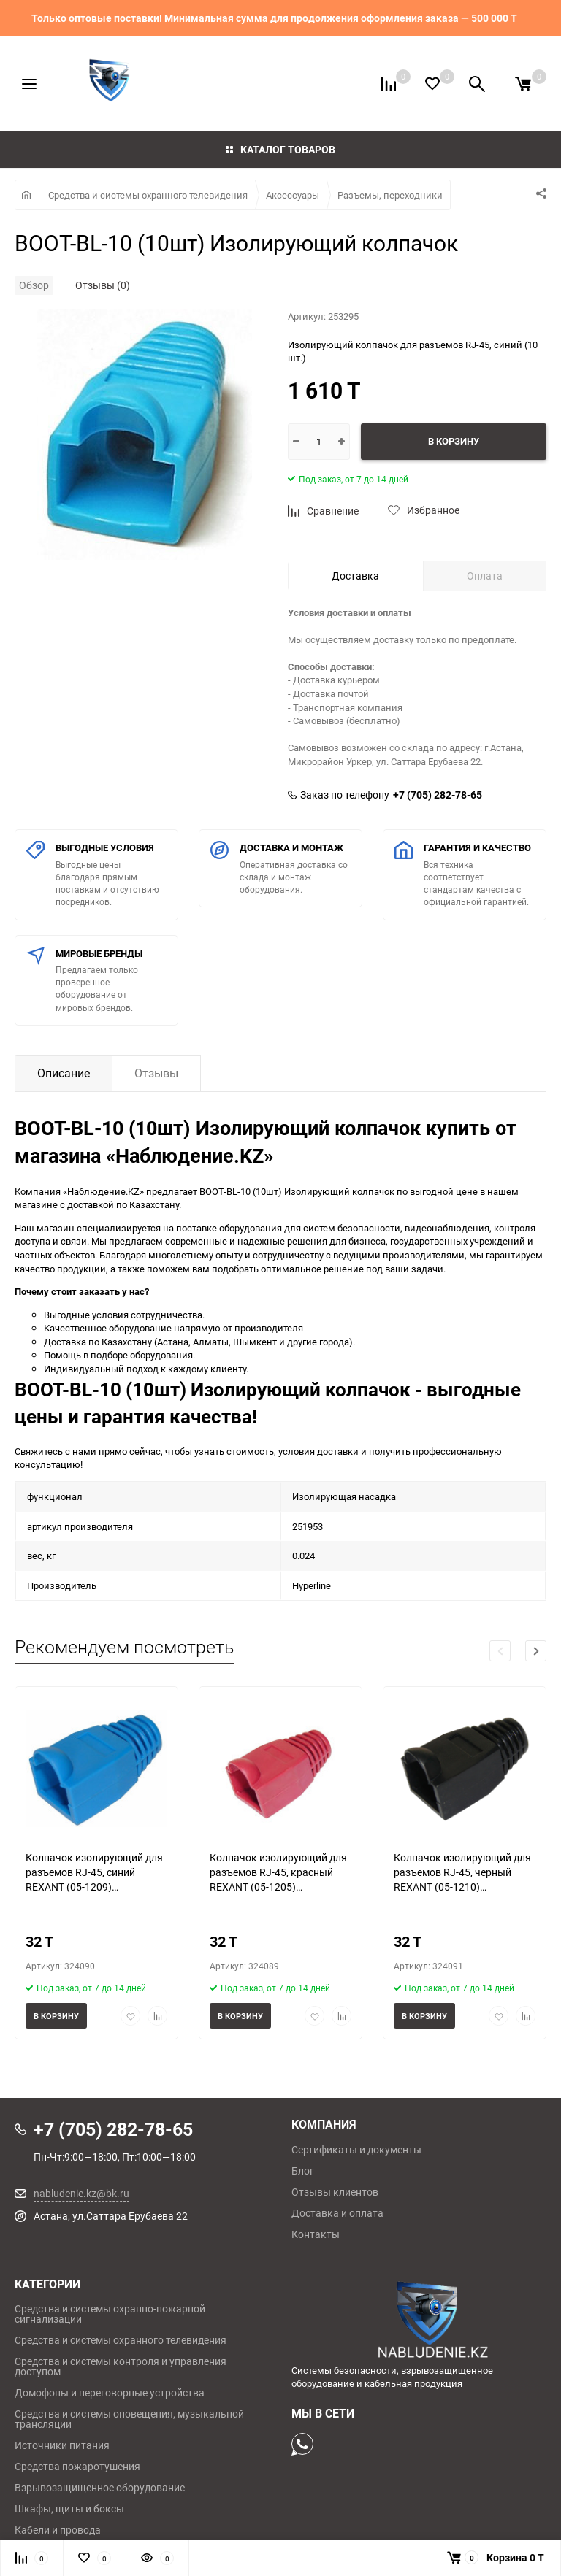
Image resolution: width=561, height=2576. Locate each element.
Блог (302, 2171)
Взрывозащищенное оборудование (100, 2488)
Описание (63, 1073)
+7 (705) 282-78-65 (437, 795)
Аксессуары (292, 194)
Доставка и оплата (337, 2213)
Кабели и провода (58, 2530)
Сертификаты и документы (356, 2150)
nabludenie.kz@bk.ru (81, 2193)
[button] (535, 1650)
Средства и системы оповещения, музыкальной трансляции (129, 2419)
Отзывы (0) (102, 285)
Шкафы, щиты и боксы (69, 2509)
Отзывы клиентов (334, 2192)
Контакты (315, 2234)
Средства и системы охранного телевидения (148, 194)
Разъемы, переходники (390, 194)
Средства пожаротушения (77, 2466)
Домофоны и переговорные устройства (110, 2393)
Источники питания (62, 2445)
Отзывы (156, 1073)
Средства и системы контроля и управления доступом (120, 2366)
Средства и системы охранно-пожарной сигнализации (110, 2314)
